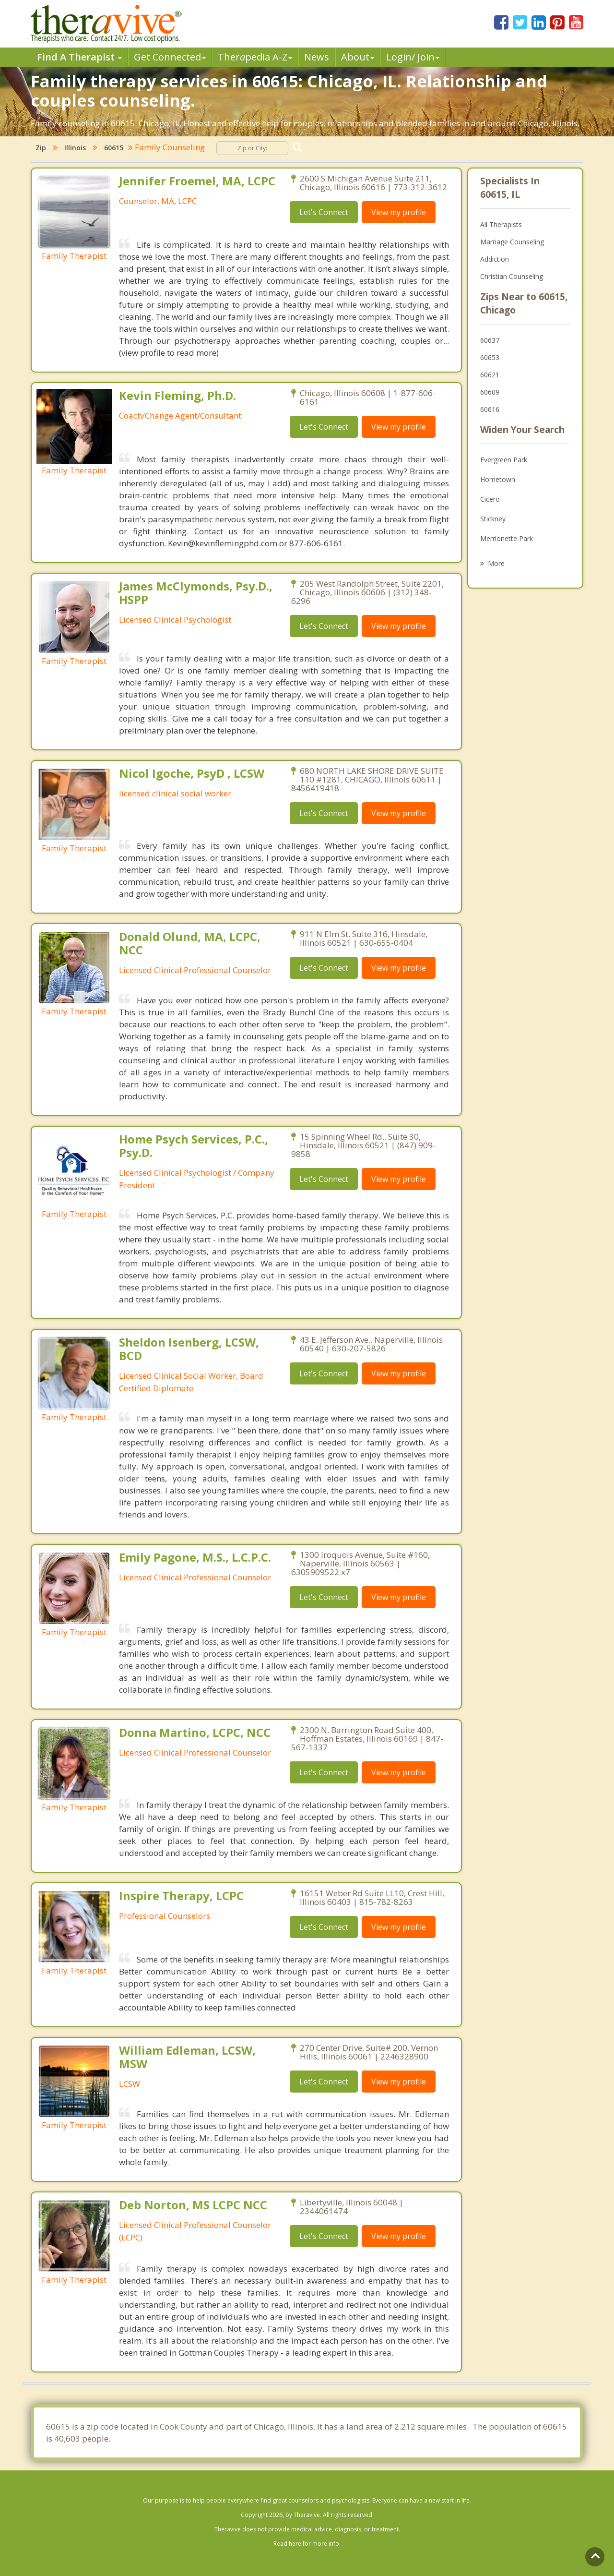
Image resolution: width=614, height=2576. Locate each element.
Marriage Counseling (512, 241)
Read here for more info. (307, 2544)
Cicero (490, 499)
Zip (40, 147)
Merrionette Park (506, 538)
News (316, 56)
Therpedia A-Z (255, 56)
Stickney (493, 518)
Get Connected (170, 56)
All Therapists (501, 224)
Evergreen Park (503, 459)
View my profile (398, 212)
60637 (489, 340)
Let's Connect (323, 212)
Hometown (497, 479)
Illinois (75, 147)
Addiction (494, 259)
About (357, 56)
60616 (489, 409)
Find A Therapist (79, 56)
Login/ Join (412, 56)
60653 (489, 357)
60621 (489, 374)
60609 (489, 392)
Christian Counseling (511, 276)
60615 (113, 147)
